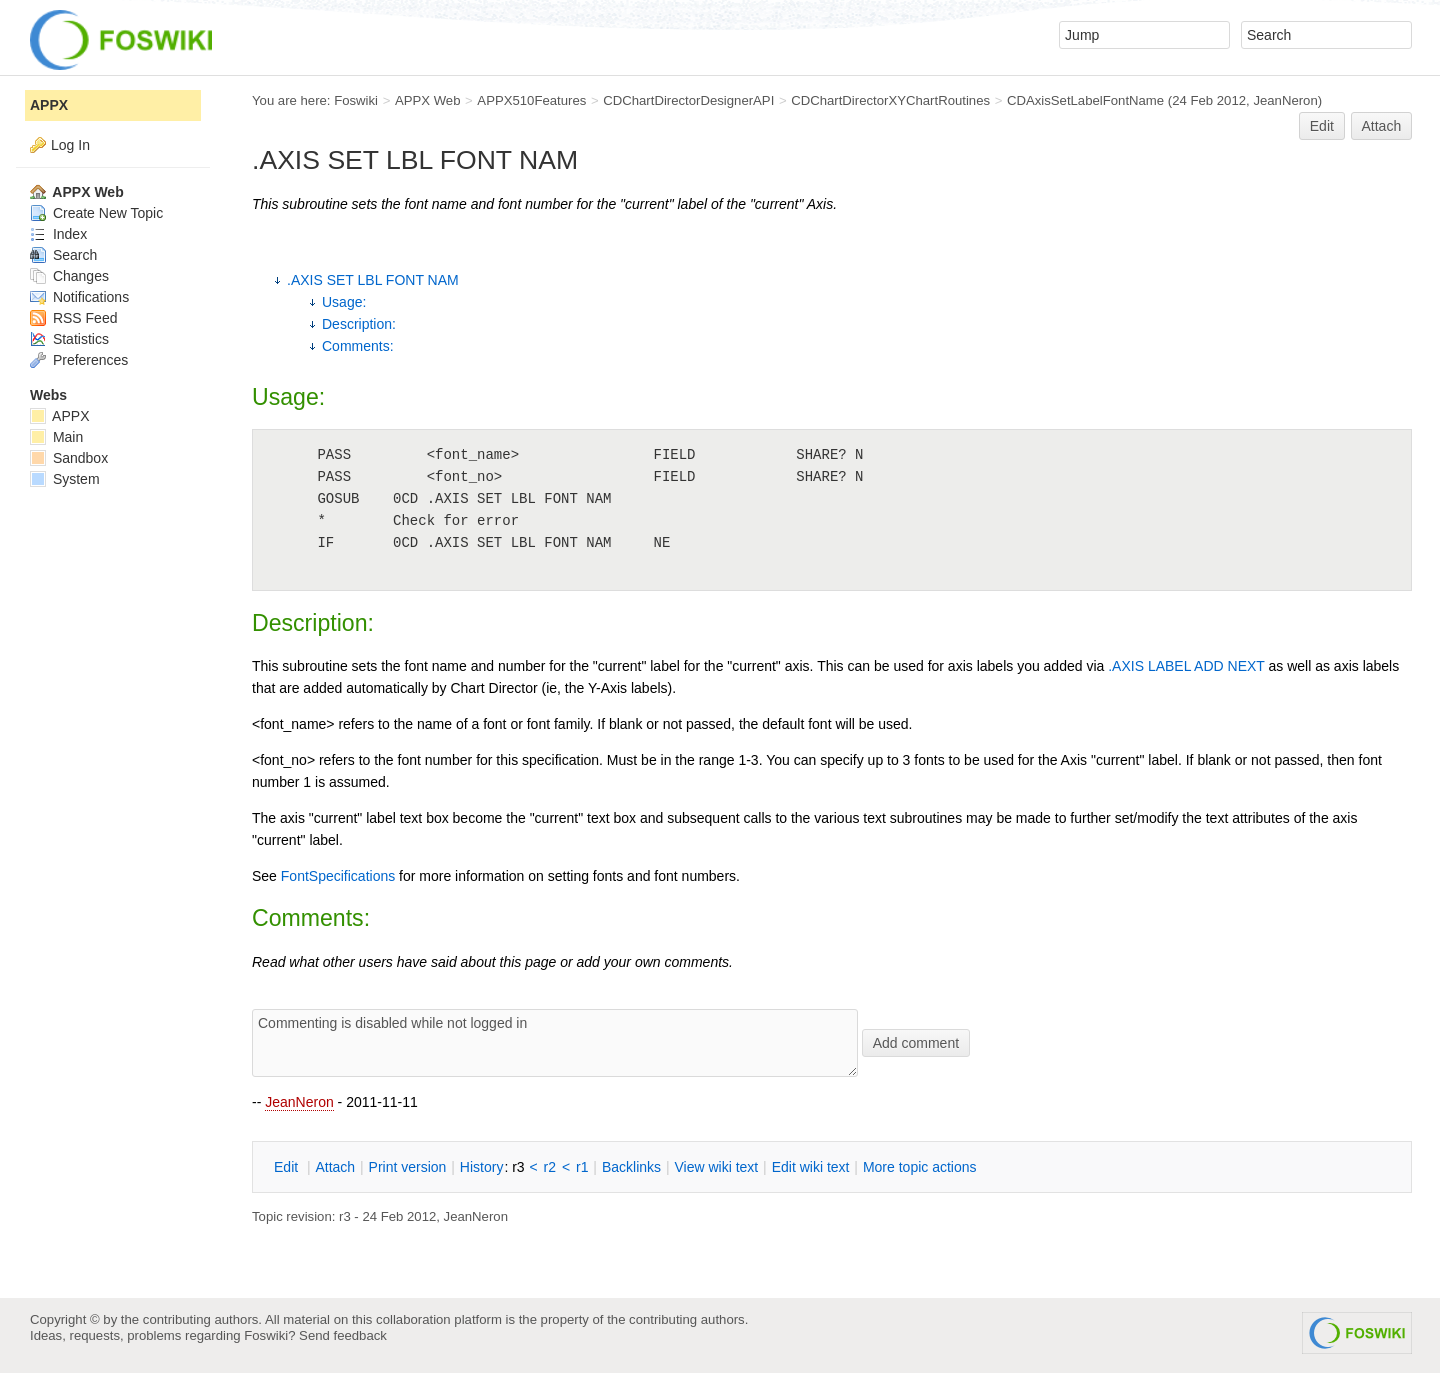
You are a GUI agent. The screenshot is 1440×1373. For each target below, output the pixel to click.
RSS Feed (73, 318)
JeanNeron (299, 1102)
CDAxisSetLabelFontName (1085, 100)
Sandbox (69, 458)
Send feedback (343, 1335)
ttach (335, 1167)
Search (63, 255)
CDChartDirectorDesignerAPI (688, 100)
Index (58, 234)
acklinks (631, 1167)
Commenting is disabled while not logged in (555, 1043)
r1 (582, 1167)
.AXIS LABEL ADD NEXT (1186, 666)
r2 (550, 1167)
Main (56, 437)
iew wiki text (716, 1167)
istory (482, 1167)
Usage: (344, 302)
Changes (69, 276)
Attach (1382, 126)
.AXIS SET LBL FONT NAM (373, 280)
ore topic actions (920, 1167)
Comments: (358, 346)
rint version (408, 1167)
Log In (70, 145)
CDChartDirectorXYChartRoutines (890, 100)
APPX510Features (531, 100)
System (65, 479)
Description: (359, 324)
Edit (1322, 126)
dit (288, 1167)
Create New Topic (96, 213)
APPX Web (428, 100)
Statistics (69, 339)
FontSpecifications (338, 876)
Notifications (79, 297)
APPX (49, 105)
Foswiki (356, 100)
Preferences (79, 360)
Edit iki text (811, 1167)
